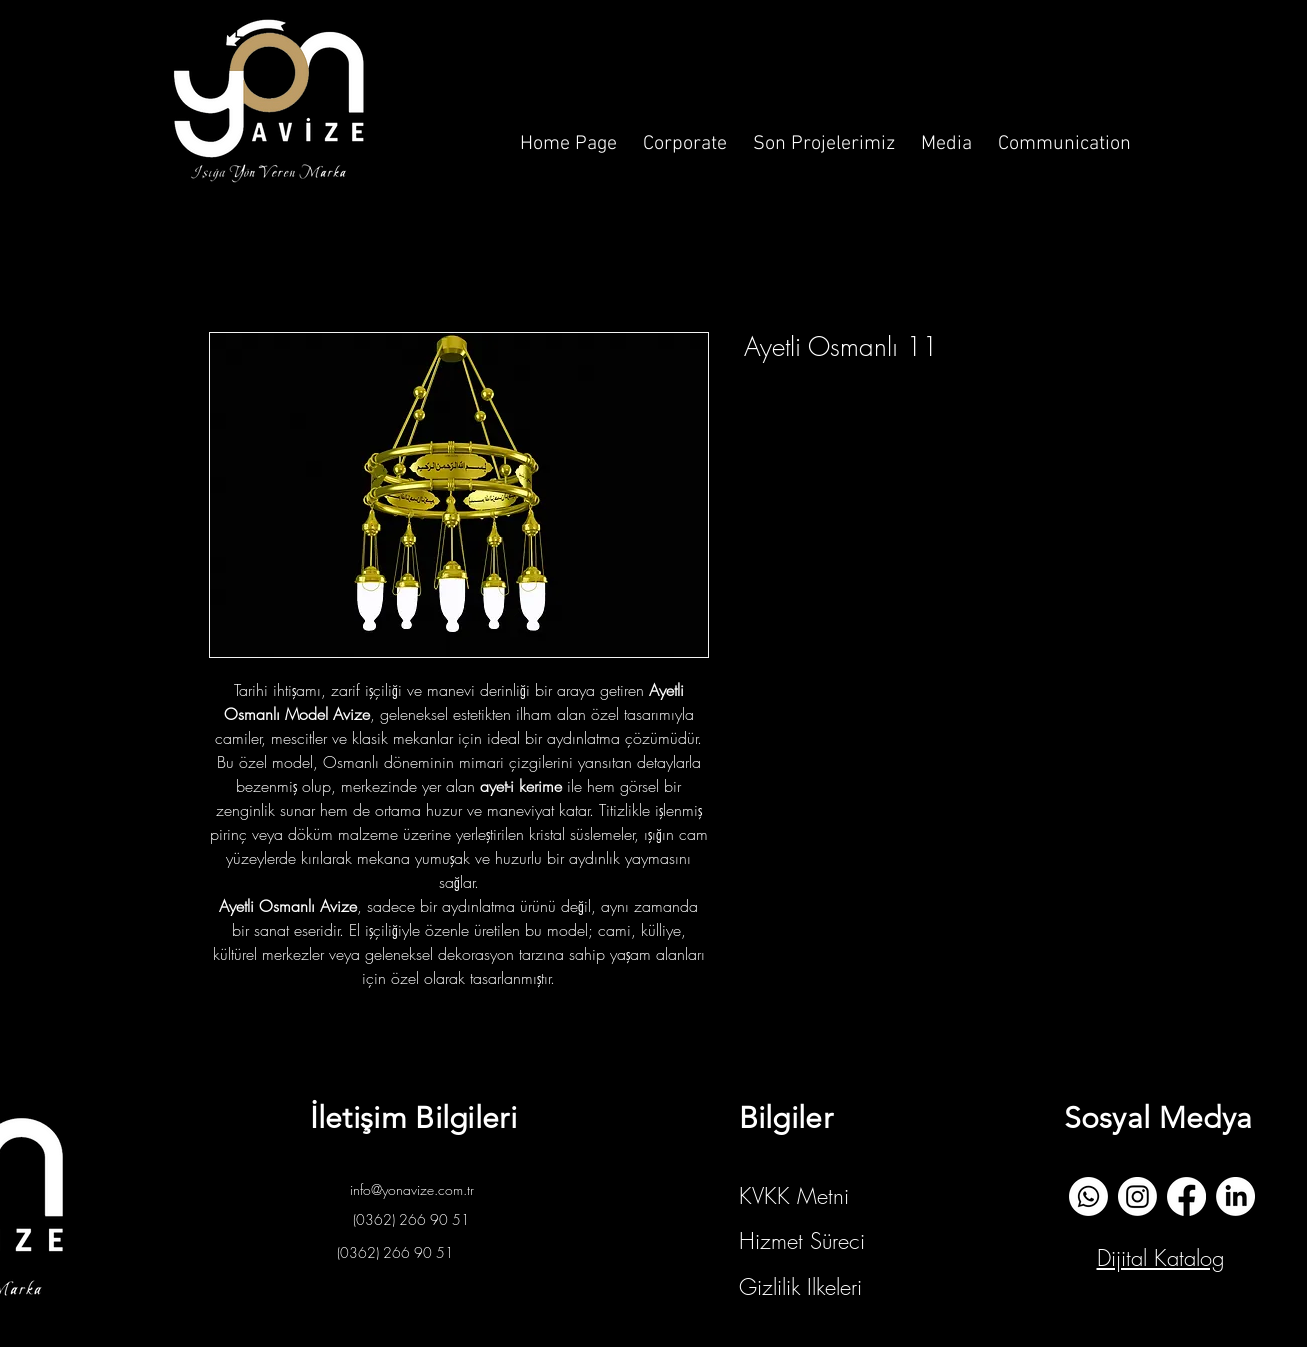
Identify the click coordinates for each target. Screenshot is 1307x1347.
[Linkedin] (1235, 1196)
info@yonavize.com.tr (412, 1189)
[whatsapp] (1088, 1196)
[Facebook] (1186, 1196)
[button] (685, 135)
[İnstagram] (1137, 1196)
